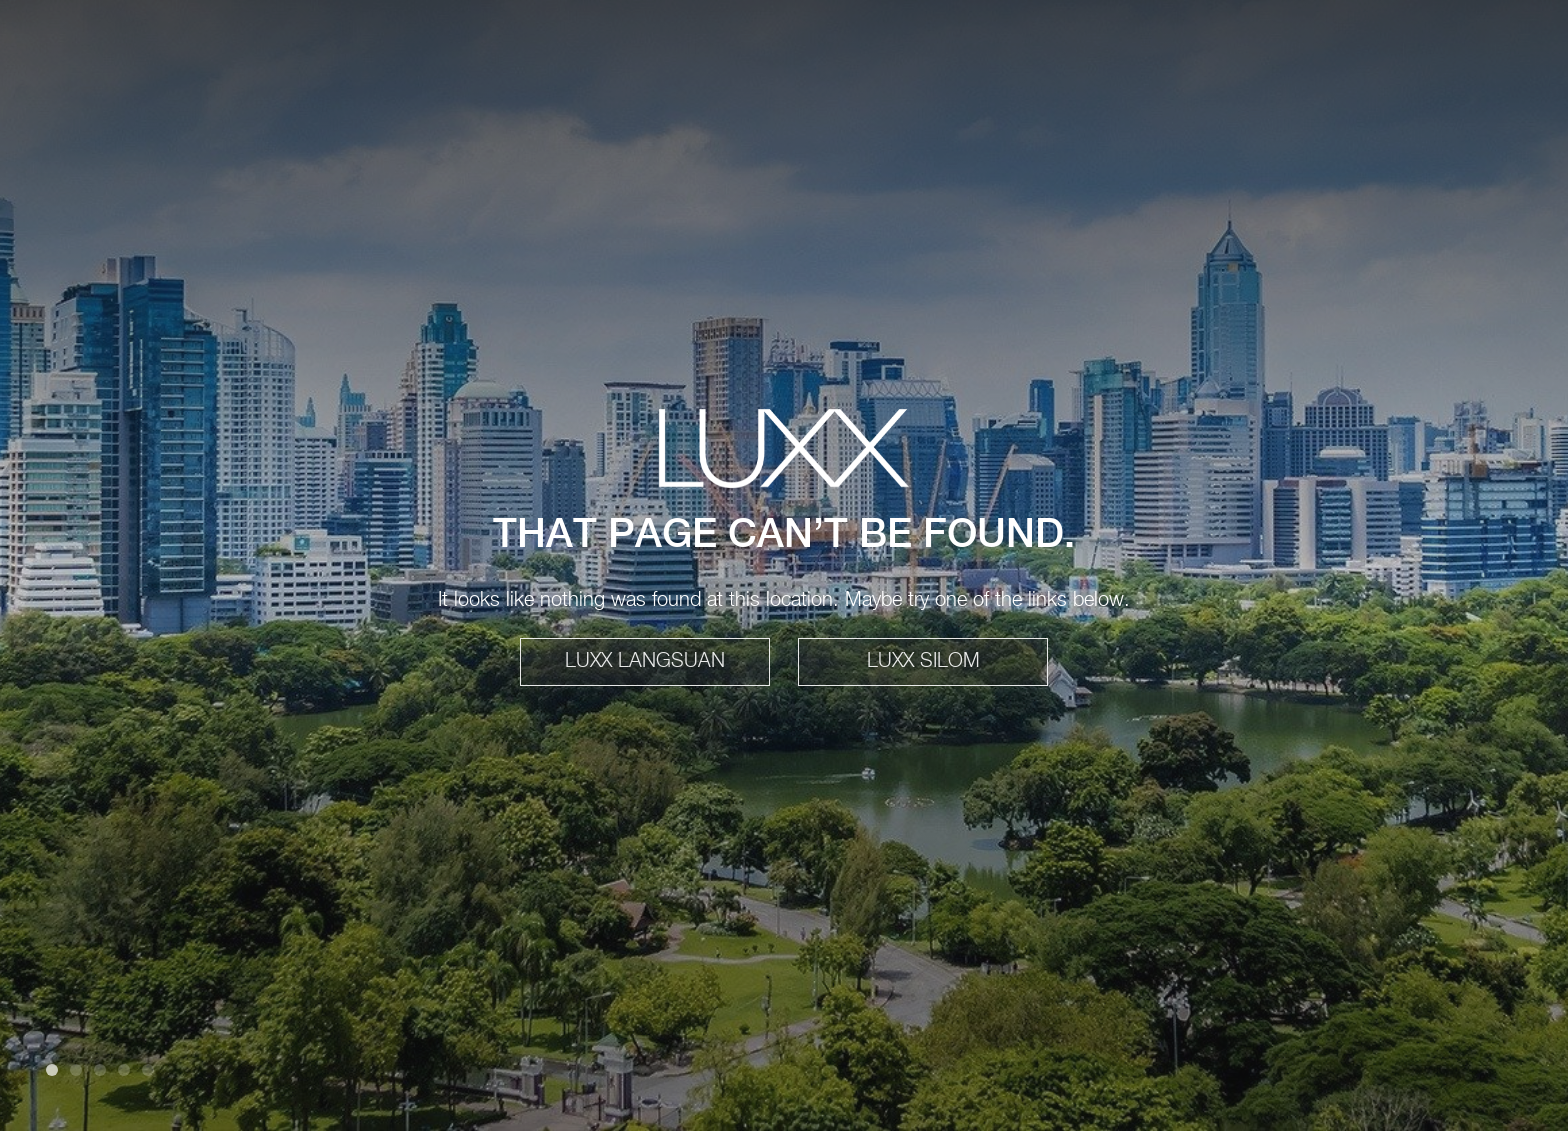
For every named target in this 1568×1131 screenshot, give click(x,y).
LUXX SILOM (923, 661)
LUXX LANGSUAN (645, 661)
